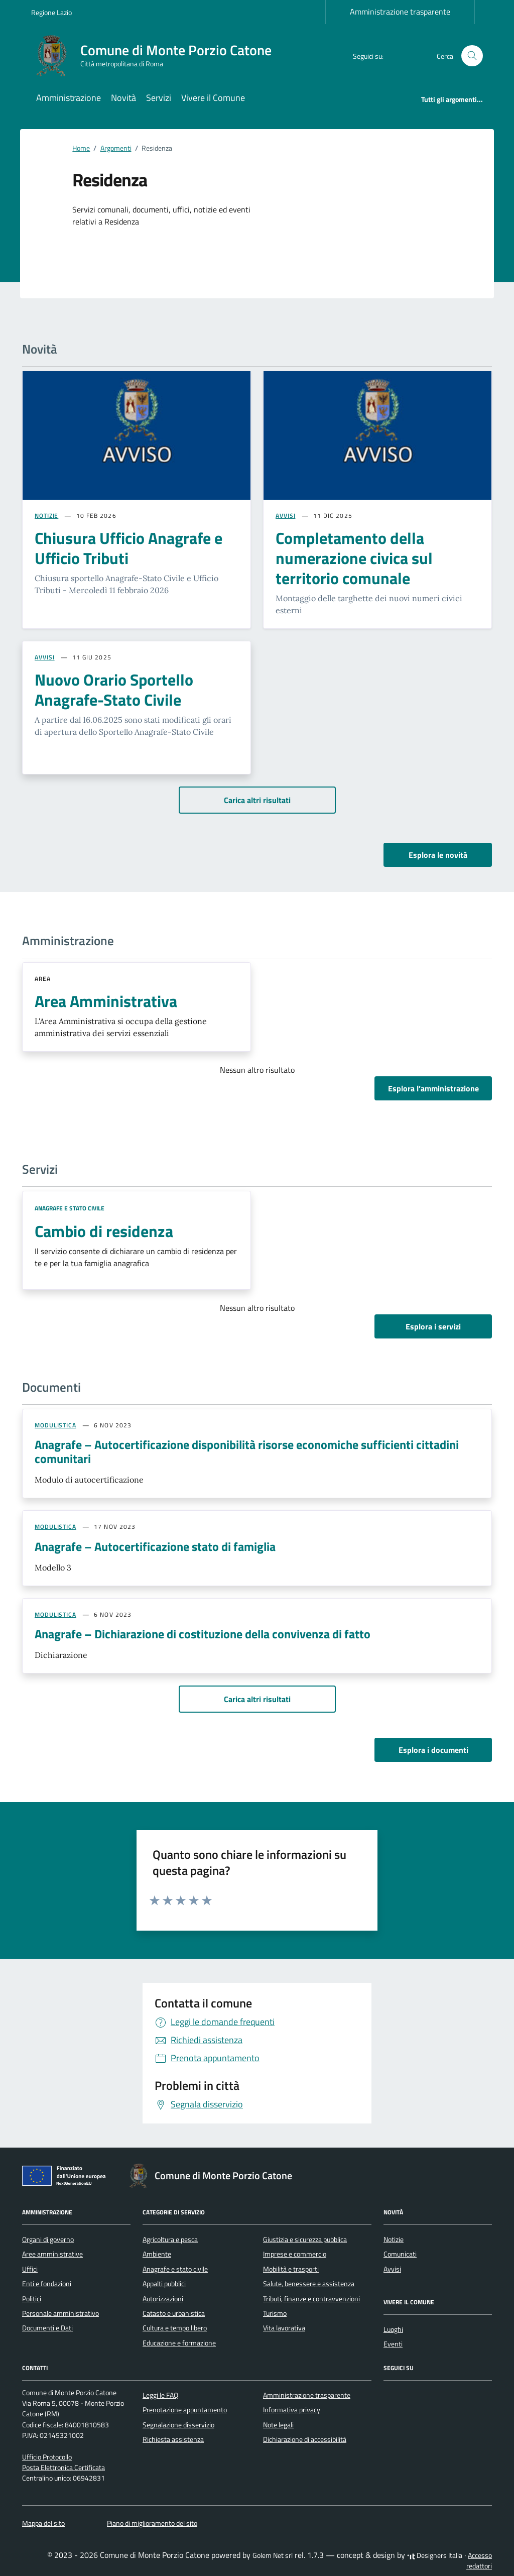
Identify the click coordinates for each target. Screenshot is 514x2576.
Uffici (30, 2269)
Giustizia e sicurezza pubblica (305, 2239)
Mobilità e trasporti (291, 2269)
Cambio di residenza (104, 1231)
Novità (123, 97)
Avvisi (392, 2269)
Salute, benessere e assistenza (308, 2283)
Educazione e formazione (179, 2342)
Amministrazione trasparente (400, 12)
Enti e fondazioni (46, 2283)
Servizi (158, 97)
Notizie (393, 2239)
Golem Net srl (272, 2555)
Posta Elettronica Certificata (63, 2467)
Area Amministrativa (106, 1001)
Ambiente (157, 2254)
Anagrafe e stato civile (69, 1208)
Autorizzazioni (163, 2298)
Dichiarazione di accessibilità (304, 2439)
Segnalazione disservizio (178, 2424)
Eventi (393, 2343)
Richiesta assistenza (173, 2439)
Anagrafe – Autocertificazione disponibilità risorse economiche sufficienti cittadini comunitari (247, 1451)
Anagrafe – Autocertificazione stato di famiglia (155, 1546)
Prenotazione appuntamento (185, 2409)
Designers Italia (434, 2555)
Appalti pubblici (164, 2283)
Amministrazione (68, 97)
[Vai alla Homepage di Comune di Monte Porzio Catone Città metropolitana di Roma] (157, 55)
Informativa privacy (291, 2409)
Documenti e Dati (47, 2327)
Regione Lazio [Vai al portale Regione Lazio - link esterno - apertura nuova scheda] (51, 12)
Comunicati (400, 2254)
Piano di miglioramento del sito (152, 2523)
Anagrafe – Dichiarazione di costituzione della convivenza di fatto (202, 1634)
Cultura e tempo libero (175, 2327)
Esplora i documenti (433, 1750)
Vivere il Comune (213, 97)
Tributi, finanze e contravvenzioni (311, 2298)
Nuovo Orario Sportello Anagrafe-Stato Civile (114, 689)
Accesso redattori (479, 2560)
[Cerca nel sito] (472, 56)
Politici (31, 2298)
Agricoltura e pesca (170, 2239)
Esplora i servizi (433, 1326)
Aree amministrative (52, 2254)
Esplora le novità (438, 855)
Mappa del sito (43, 2523)
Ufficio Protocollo (47, 2456)
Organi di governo (48, 2239)
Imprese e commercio (294, 2254)
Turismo (275, 2313)
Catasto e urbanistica (174, 2313)
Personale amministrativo (60, 2313)
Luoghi (393, 2329)
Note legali (278, 2424)
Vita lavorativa (284, 2327)
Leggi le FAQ (160, 2395)
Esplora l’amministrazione (433, 1088)
